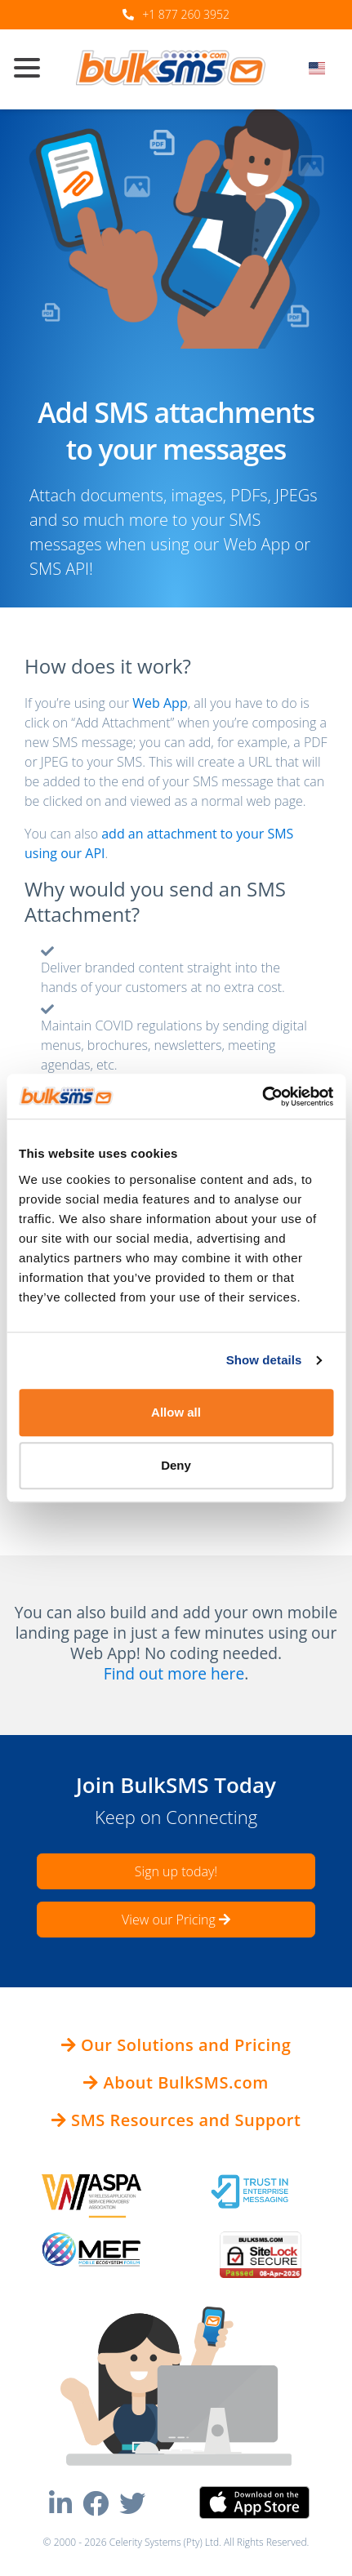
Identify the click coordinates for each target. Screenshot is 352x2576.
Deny (176, 1465)
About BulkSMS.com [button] (175, 2082)
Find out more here (174, 1674)
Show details (264, 1360)
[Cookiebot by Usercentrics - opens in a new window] (261, 1096)
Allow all (176, 1412)
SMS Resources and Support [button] (176, 2120)
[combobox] (322, 72)
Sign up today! (176, 1871)
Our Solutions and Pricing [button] (176, 2045)
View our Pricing (176, 1920)
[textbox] (322, 68)
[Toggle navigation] (33, 69)
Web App (159, 703)
